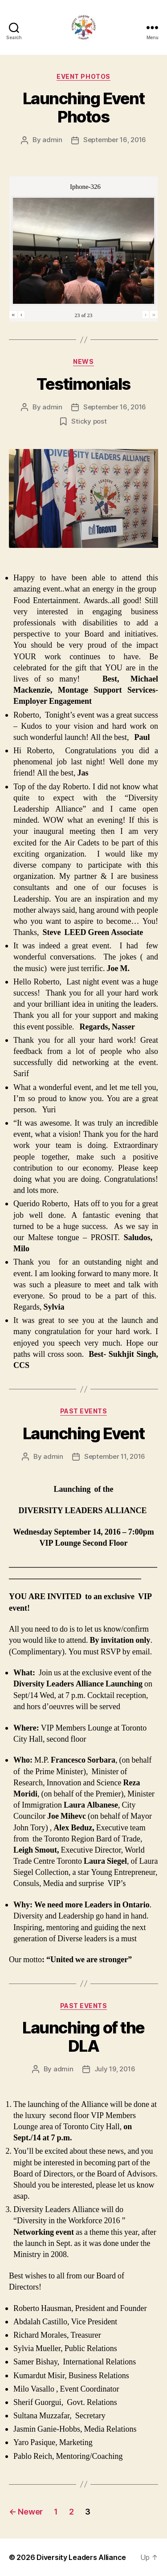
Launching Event (84, 1433)
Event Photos (83, 76)
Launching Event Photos (84, 108)
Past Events (83, 1411)
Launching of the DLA (83, 2037)
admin (52, 139)
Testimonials (83, 384)
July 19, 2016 (114, 2069)
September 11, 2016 (114, 1456)
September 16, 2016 (114, 139)
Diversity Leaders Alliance (81, 2557)
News (83, 361)
